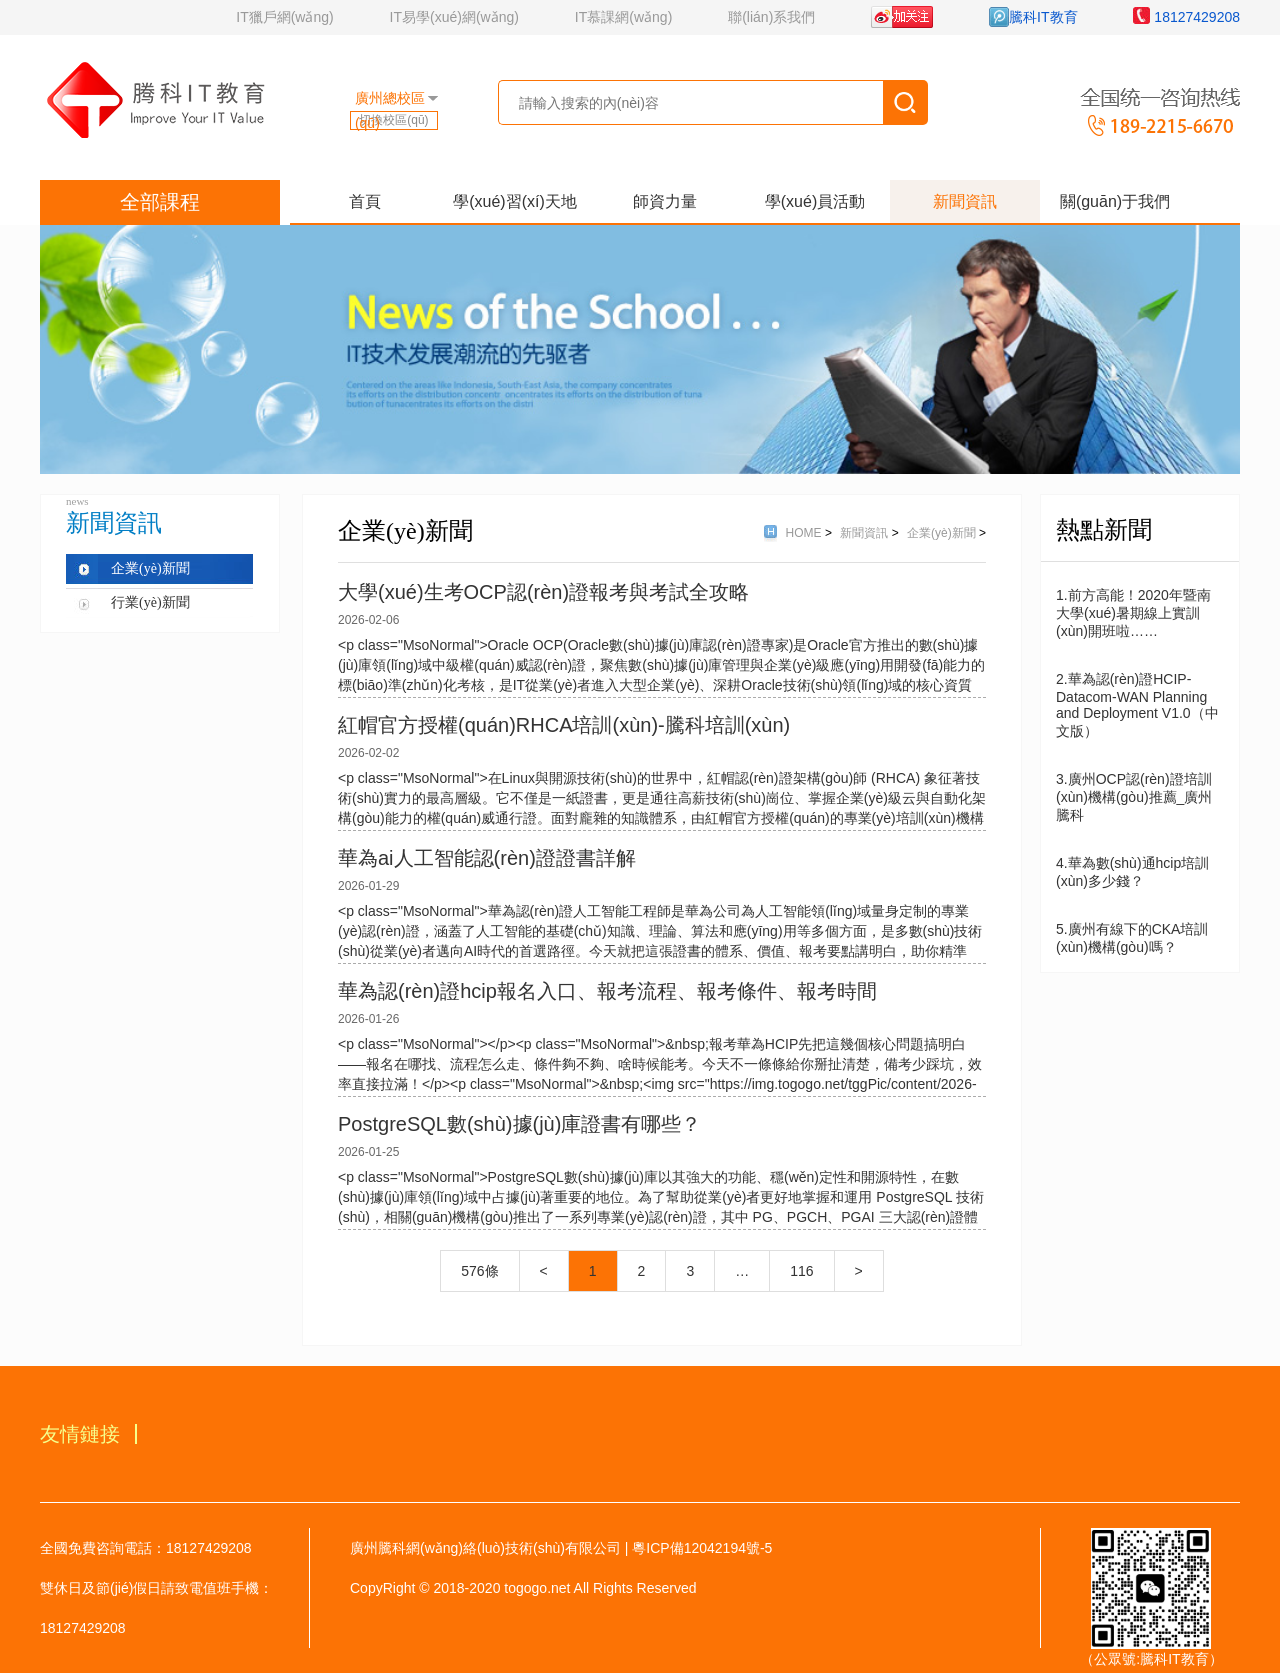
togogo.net (537, 1588)
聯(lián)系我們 (771, 17)
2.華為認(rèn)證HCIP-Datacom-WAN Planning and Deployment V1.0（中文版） (1137, 705)
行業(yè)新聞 (150, 602)
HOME (805, 533)
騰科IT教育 (1033, 17)
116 (801, 1271)
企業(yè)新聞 (150, 568)
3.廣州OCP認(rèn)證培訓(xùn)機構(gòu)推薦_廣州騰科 (1134, 797)
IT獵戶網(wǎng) (284, 17)
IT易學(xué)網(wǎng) (454, 17)
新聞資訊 (865, 533)
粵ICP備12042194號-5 (702, 1548)
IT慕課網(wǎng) (623, 17)
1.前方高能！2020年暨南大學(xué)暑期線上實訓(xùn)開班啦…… (1133, 613)
